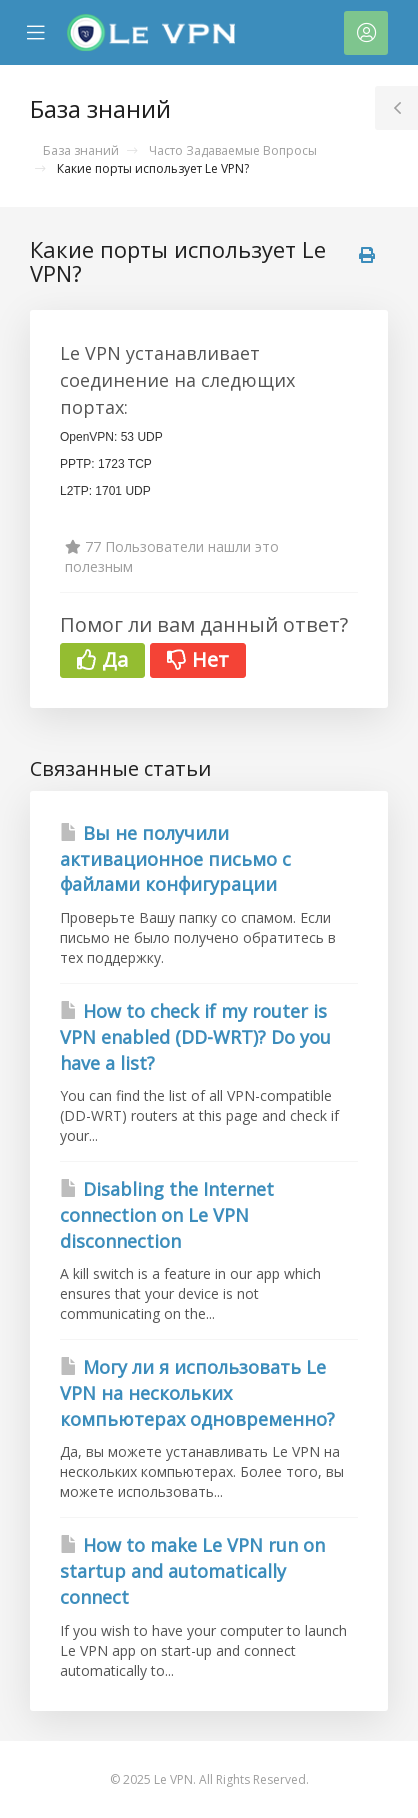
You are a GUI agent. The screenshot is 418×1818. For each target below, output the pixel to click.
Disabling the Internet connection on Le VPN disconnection (167, 1214)
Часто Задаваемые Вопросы (233, 150)
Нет (198, 659)
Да (102, 659)
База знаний (81, 150)
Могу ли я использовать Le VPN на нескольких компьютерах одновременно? (197, 1392)
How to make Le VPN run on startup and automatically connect (192, 1570)
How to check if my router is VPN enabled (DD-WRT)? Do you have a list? (195, 1036)
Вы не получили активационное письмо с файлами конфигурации (175, 858)
